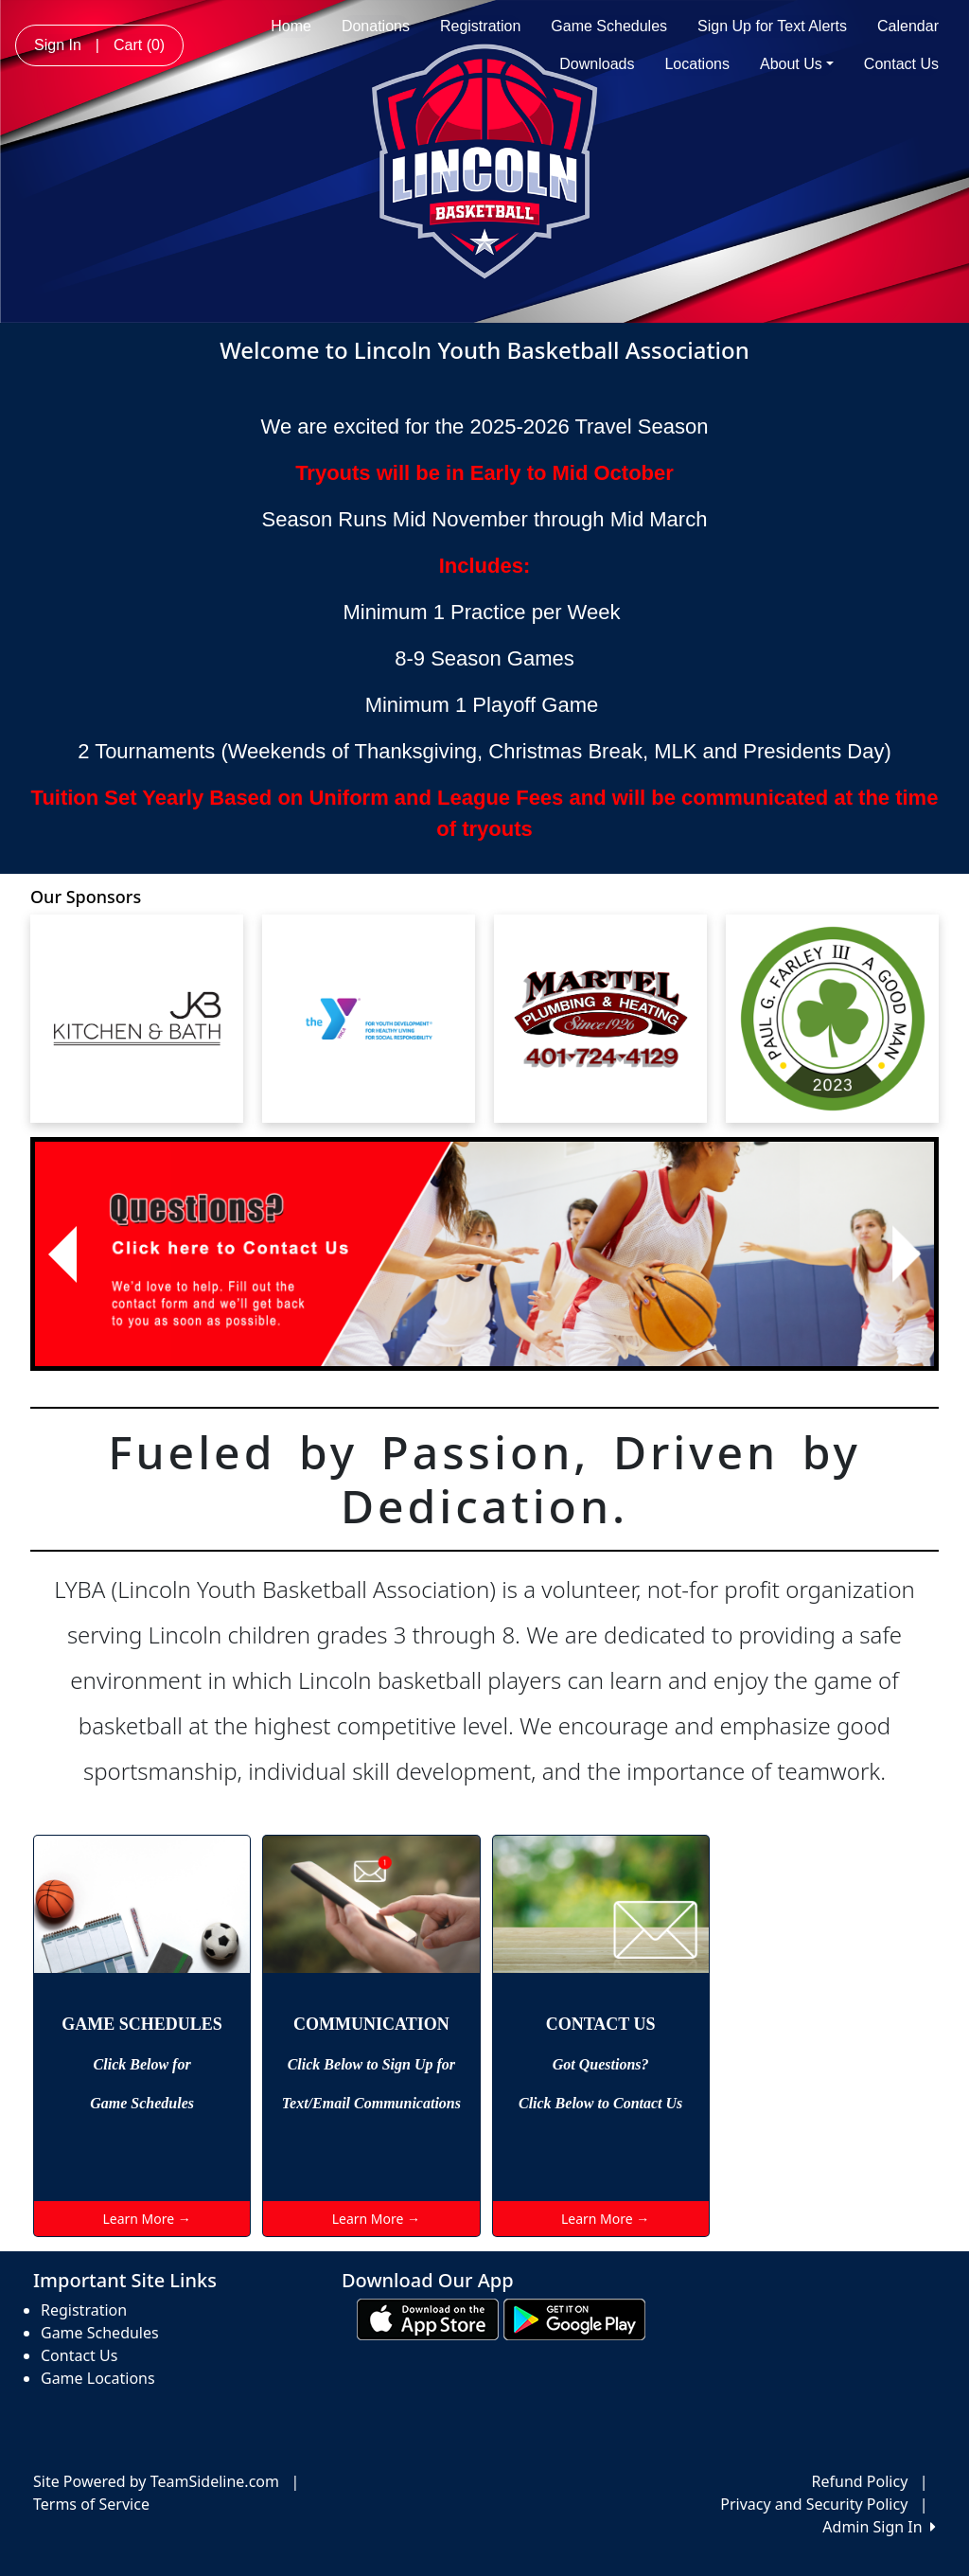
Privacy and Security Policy (813, 2504)
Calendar (908, 26)
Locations (697, 64)
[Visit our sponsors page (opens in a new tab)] (137, 1018)
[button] (62, 1254)
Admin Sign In (879, 2526)
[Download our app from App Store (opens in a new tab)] (428, 2317)
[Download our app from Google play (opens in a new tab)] (574, 2317)
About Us (797, 64)
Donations (376, 26)
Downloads (596, 64)
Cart (139, 45)
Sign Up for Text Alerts (772, 26)
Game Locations (98, 2378)
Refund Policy (860, 2481)
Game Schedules (609, 26)
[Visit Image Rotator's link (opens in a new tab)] (484, 1254)
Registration (480, 26)
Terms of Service (91, 2504)
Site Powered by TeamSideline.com (156, 2481)
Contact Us (901, 64)
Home (291, 26)
